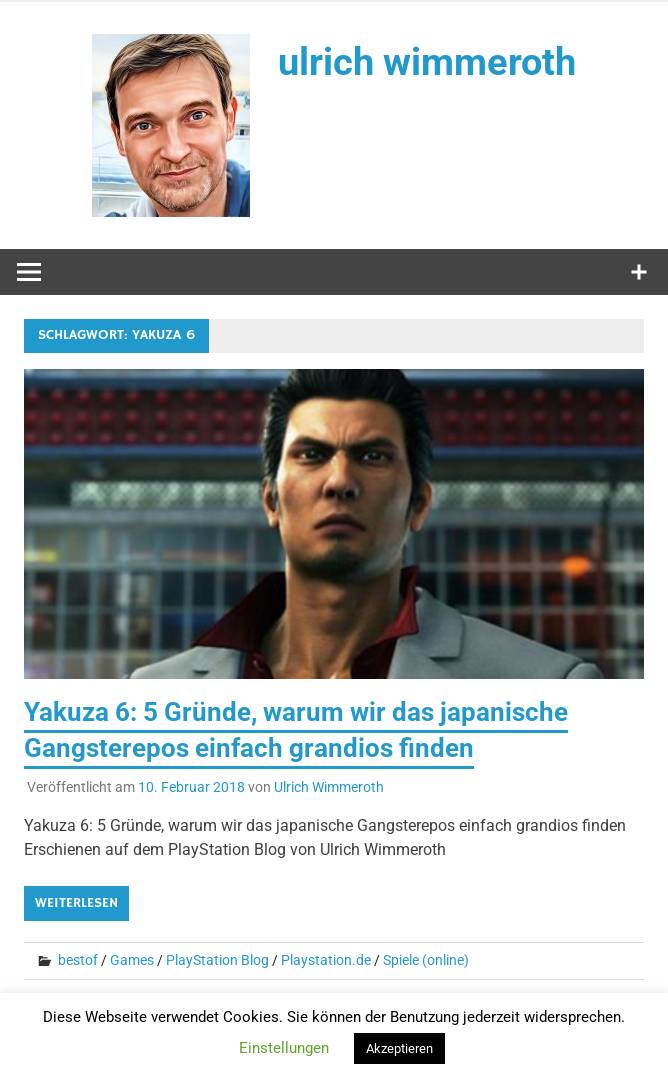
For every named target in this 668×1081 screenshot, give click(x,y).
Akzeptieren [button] (399, 1048)
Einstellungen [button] (284, 1048)
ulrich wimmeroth (427, 62)
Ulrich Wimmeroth (329, 787)
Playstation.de (326, 960)
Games (132, 960)
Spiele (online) (426, 960)
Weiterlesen (76, 903)
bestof (78, 960)
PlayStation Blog (217, 960)
